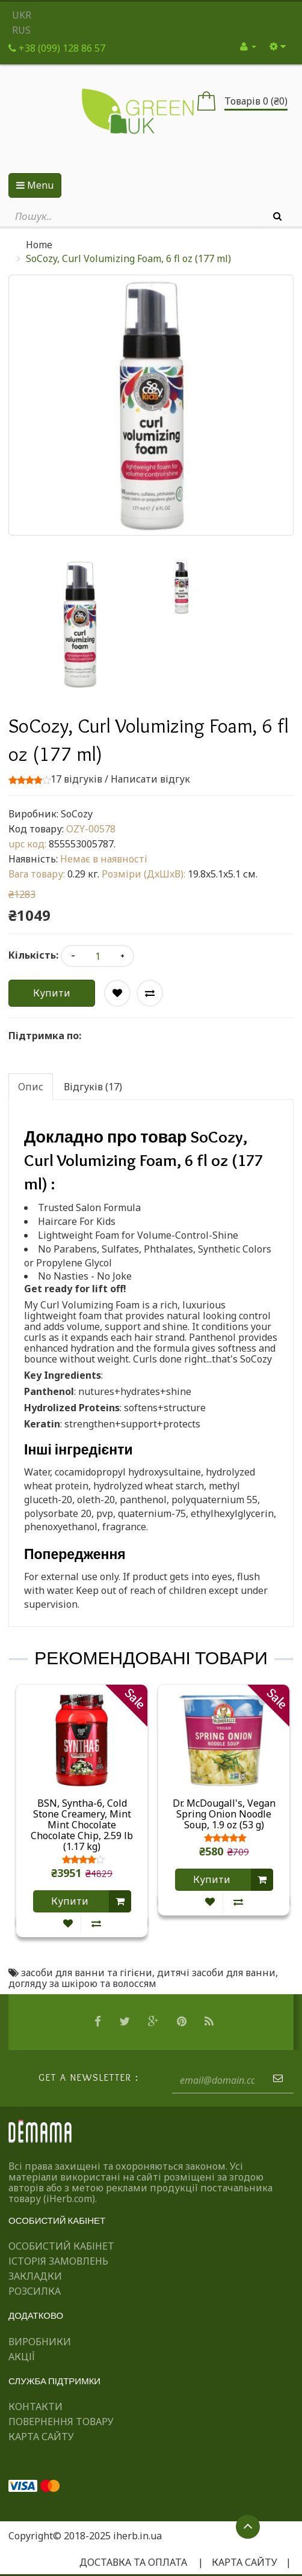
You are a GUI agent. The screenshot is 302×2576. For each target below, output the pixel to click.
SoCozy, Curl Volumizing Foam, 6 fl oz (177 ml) (128, 258)
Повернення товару (61, 2421)
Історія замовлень (58, 2261)
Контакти (35, 2406)
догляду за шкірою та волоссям (82, 1983)
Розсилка (34, 2291)
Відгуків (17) (93, 1086)
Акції (21, 2356)
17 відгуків (76, 779)
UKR (21, 15)
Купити (51, 993)
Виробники (39, 2341)
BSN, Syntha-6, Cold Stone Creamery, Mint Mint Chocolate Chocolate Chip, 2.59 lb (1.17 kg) (82, 1825)
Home (39, 244)
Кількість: (33, 955)
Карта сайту (41, 2436)
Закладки (35, 2276)
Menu (35, 185)
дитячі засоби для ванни (216, 1972)
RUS (21, 30)
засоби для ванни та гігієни (86, 1972)
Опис (30, 1086)
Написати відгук (150, 779)
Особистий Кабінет (61, 2246)
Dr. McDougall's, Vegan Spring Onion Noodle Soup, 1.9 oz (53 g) (224, 1814)
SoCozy (77, 813)
